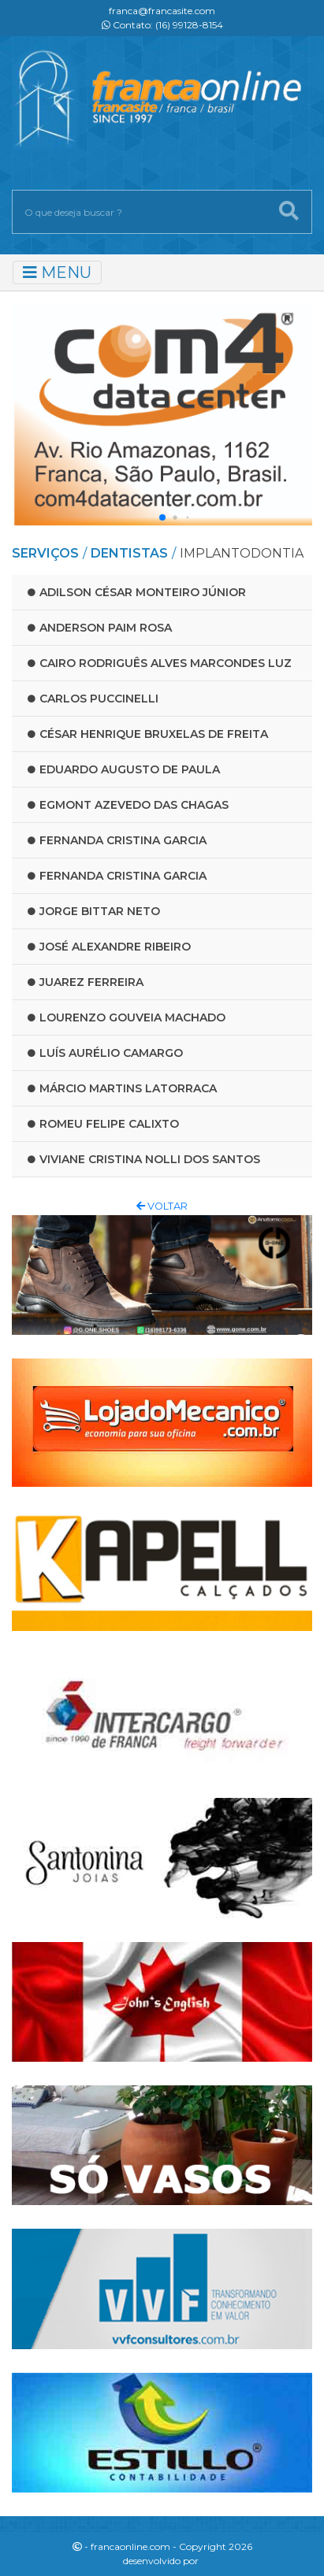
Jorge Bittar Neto (94, 911)
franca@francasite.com (162, 11)
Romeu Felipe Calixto (103, 1123)
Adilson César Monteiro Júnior (137, 592)
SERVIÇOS (45, 553)
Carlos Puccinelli (93, 698)
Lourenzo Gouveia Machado (126, 1017)
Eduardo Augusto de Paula (124, 769)
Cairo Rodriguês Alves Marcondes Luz (160, 663)
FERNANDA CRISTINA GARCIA (117, 840)
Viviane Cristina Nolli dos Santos (144, 1159)
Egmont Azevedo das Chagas (128, 804)
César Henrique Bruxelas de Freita (148, 733)
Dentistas (129, 553)
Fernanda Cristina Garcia (117, 875)
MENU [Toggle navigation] (57, 272)
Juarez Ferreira (85, 982)
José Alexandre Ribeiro (109, 946)
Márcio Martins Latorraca (122, 1088)
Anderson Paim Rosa (100, 627)
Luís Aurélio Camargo (105, 1052)
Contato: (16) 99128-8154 (162, 25)
